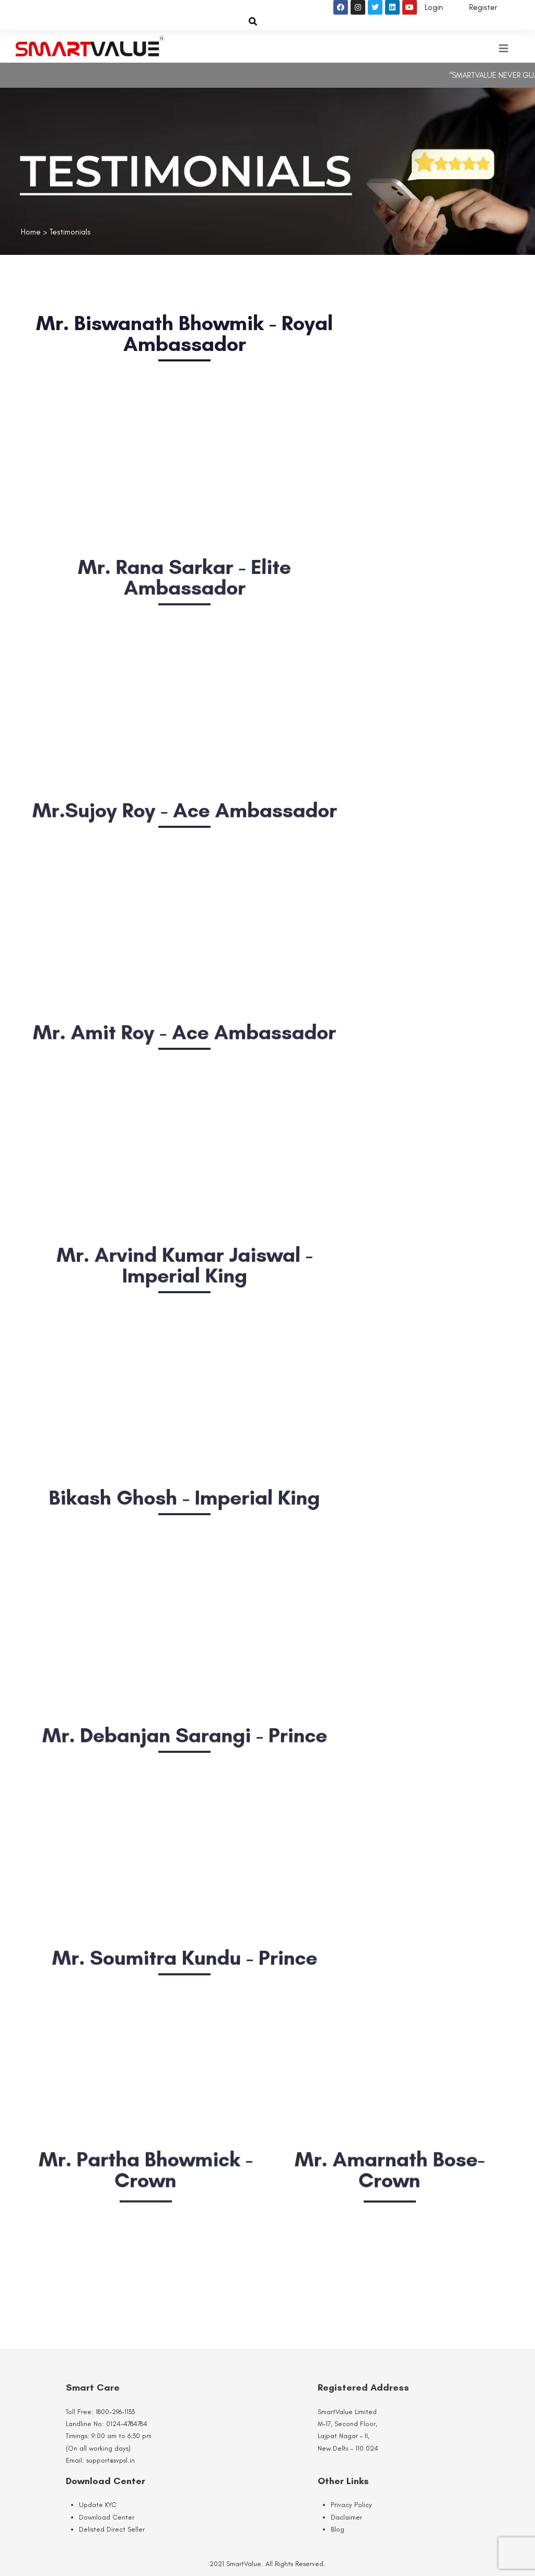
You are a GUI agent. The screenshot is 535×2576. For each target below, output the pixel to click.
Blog (337, 2529)
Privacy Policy (351, 2505)
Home (31, 232)
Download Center (106, 2517)
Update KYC (98, 2505)
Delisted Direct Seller (112, 2529)
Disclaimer (346, 2517)
